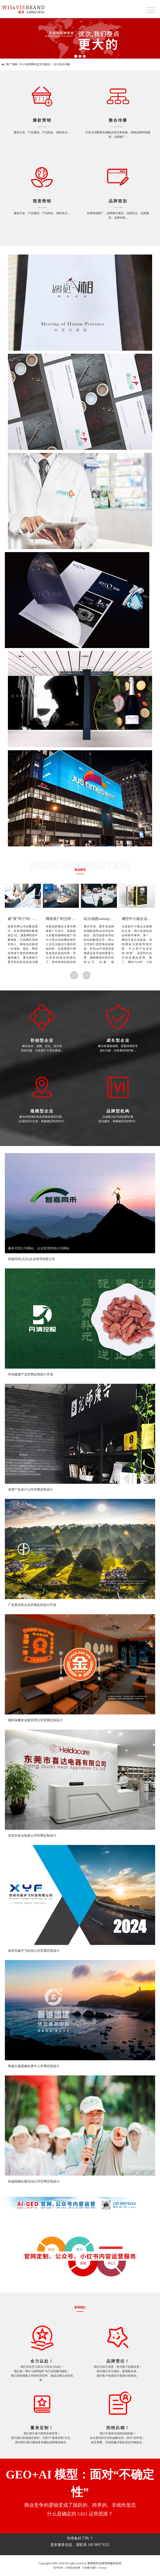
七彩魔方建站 (89, 2567)
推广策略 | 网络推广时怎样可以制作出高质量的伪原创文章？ (44, 64)
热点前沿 (80, 869)
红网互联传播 (73, 2567)
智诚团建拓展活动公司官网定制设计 (34, 2181)
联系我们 (80, 2307)
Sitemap (102, 2567)
